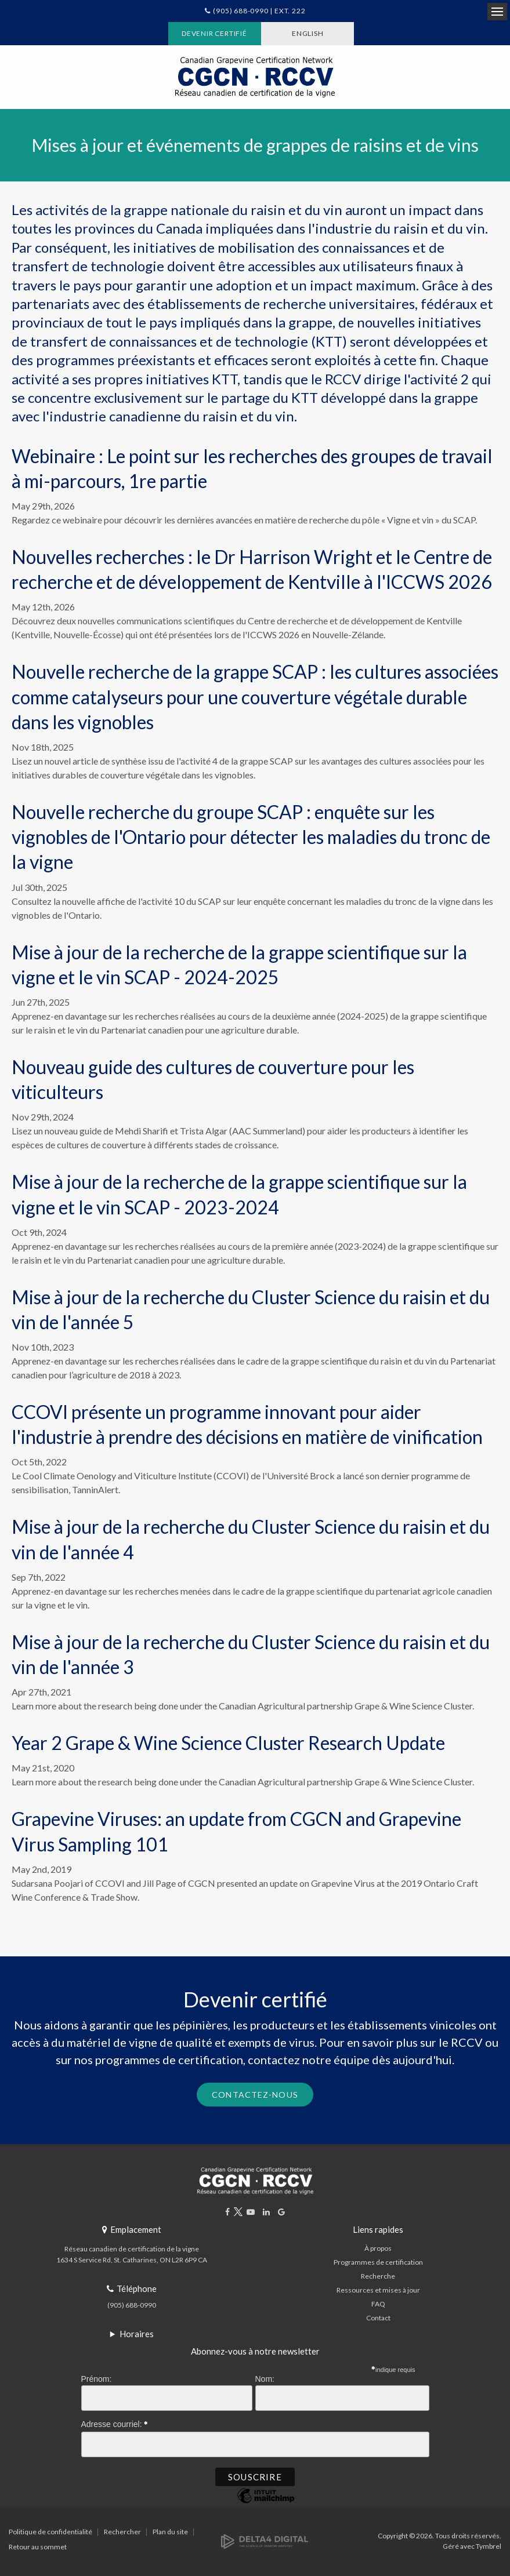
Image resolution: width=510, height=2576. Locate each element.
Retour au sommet (38, 2546)
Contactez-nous (255, 2095)
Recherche (378, 2276)
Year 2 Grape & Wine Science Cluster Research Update (228, 1742)
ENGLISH (308, 33)
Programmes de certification (378, 2262)
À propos (378, 2248)
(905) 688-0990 (131, 2305)
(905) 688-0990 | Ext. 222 (259, 10)
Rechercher (122, 2531)
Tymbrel (488, 2546)
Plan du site (170, 2531)
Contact (378, 2317)
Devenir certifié (214, 33)
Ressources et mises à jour (378, 2290)
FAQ (378, 2304)
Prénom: (96, 2379)
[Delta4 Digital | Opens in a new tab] (264, 2540)
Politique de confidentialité (50, 2531)
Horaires (137, 2333)
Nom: (264, 2379)
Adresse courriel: (115, 2422)
